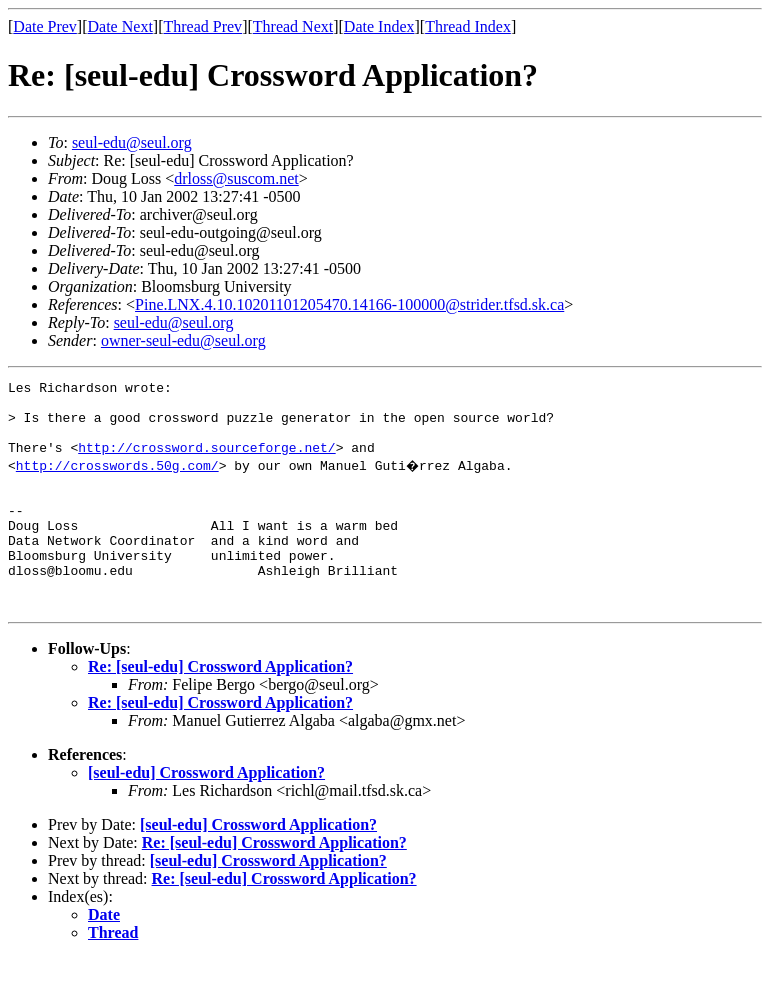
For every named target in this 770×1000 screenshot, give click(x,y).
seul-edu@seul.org (132, 142)
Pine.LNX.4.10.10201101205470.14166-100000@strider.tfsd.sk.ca (349, 304)
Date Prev (45, 26)
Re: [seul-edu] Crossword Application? (220, 708)
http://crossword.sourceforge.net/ (206, 462)
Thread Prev (202, 26)
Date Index (379, 26)
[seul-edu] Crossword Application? (206, 814)
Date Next (120, 26)
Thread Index (468, 26)
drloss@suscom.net (236, 178)
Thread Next (293, 26)
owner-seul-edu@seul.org (183, 340)
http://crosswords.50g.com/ (117, 480)
